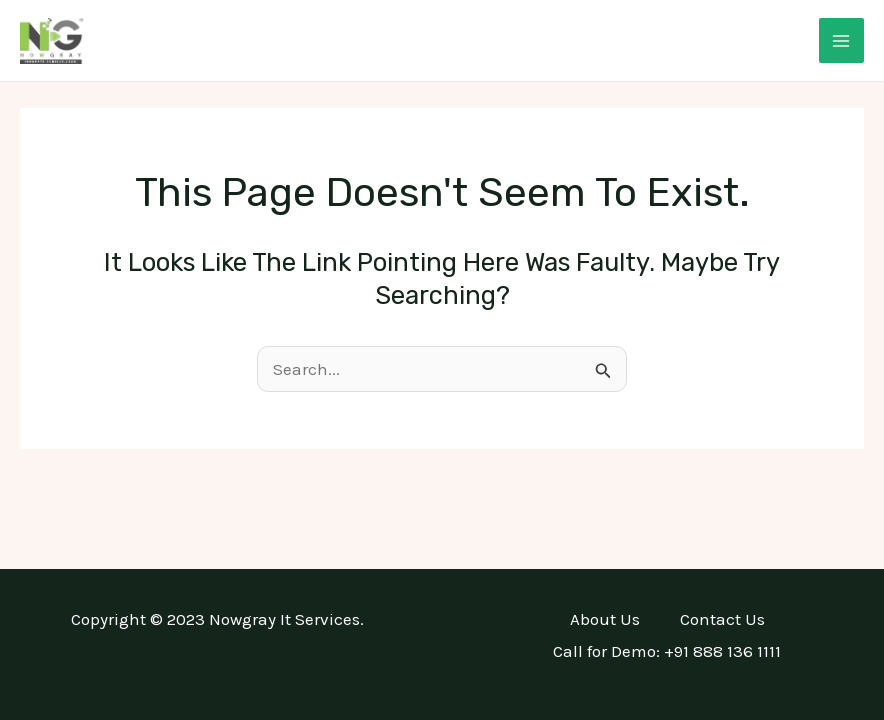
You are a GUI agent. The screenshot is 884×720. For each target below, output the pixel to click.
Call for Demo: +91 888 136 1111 (667, 651)
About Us (605, 619)
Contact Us (722, 619)
